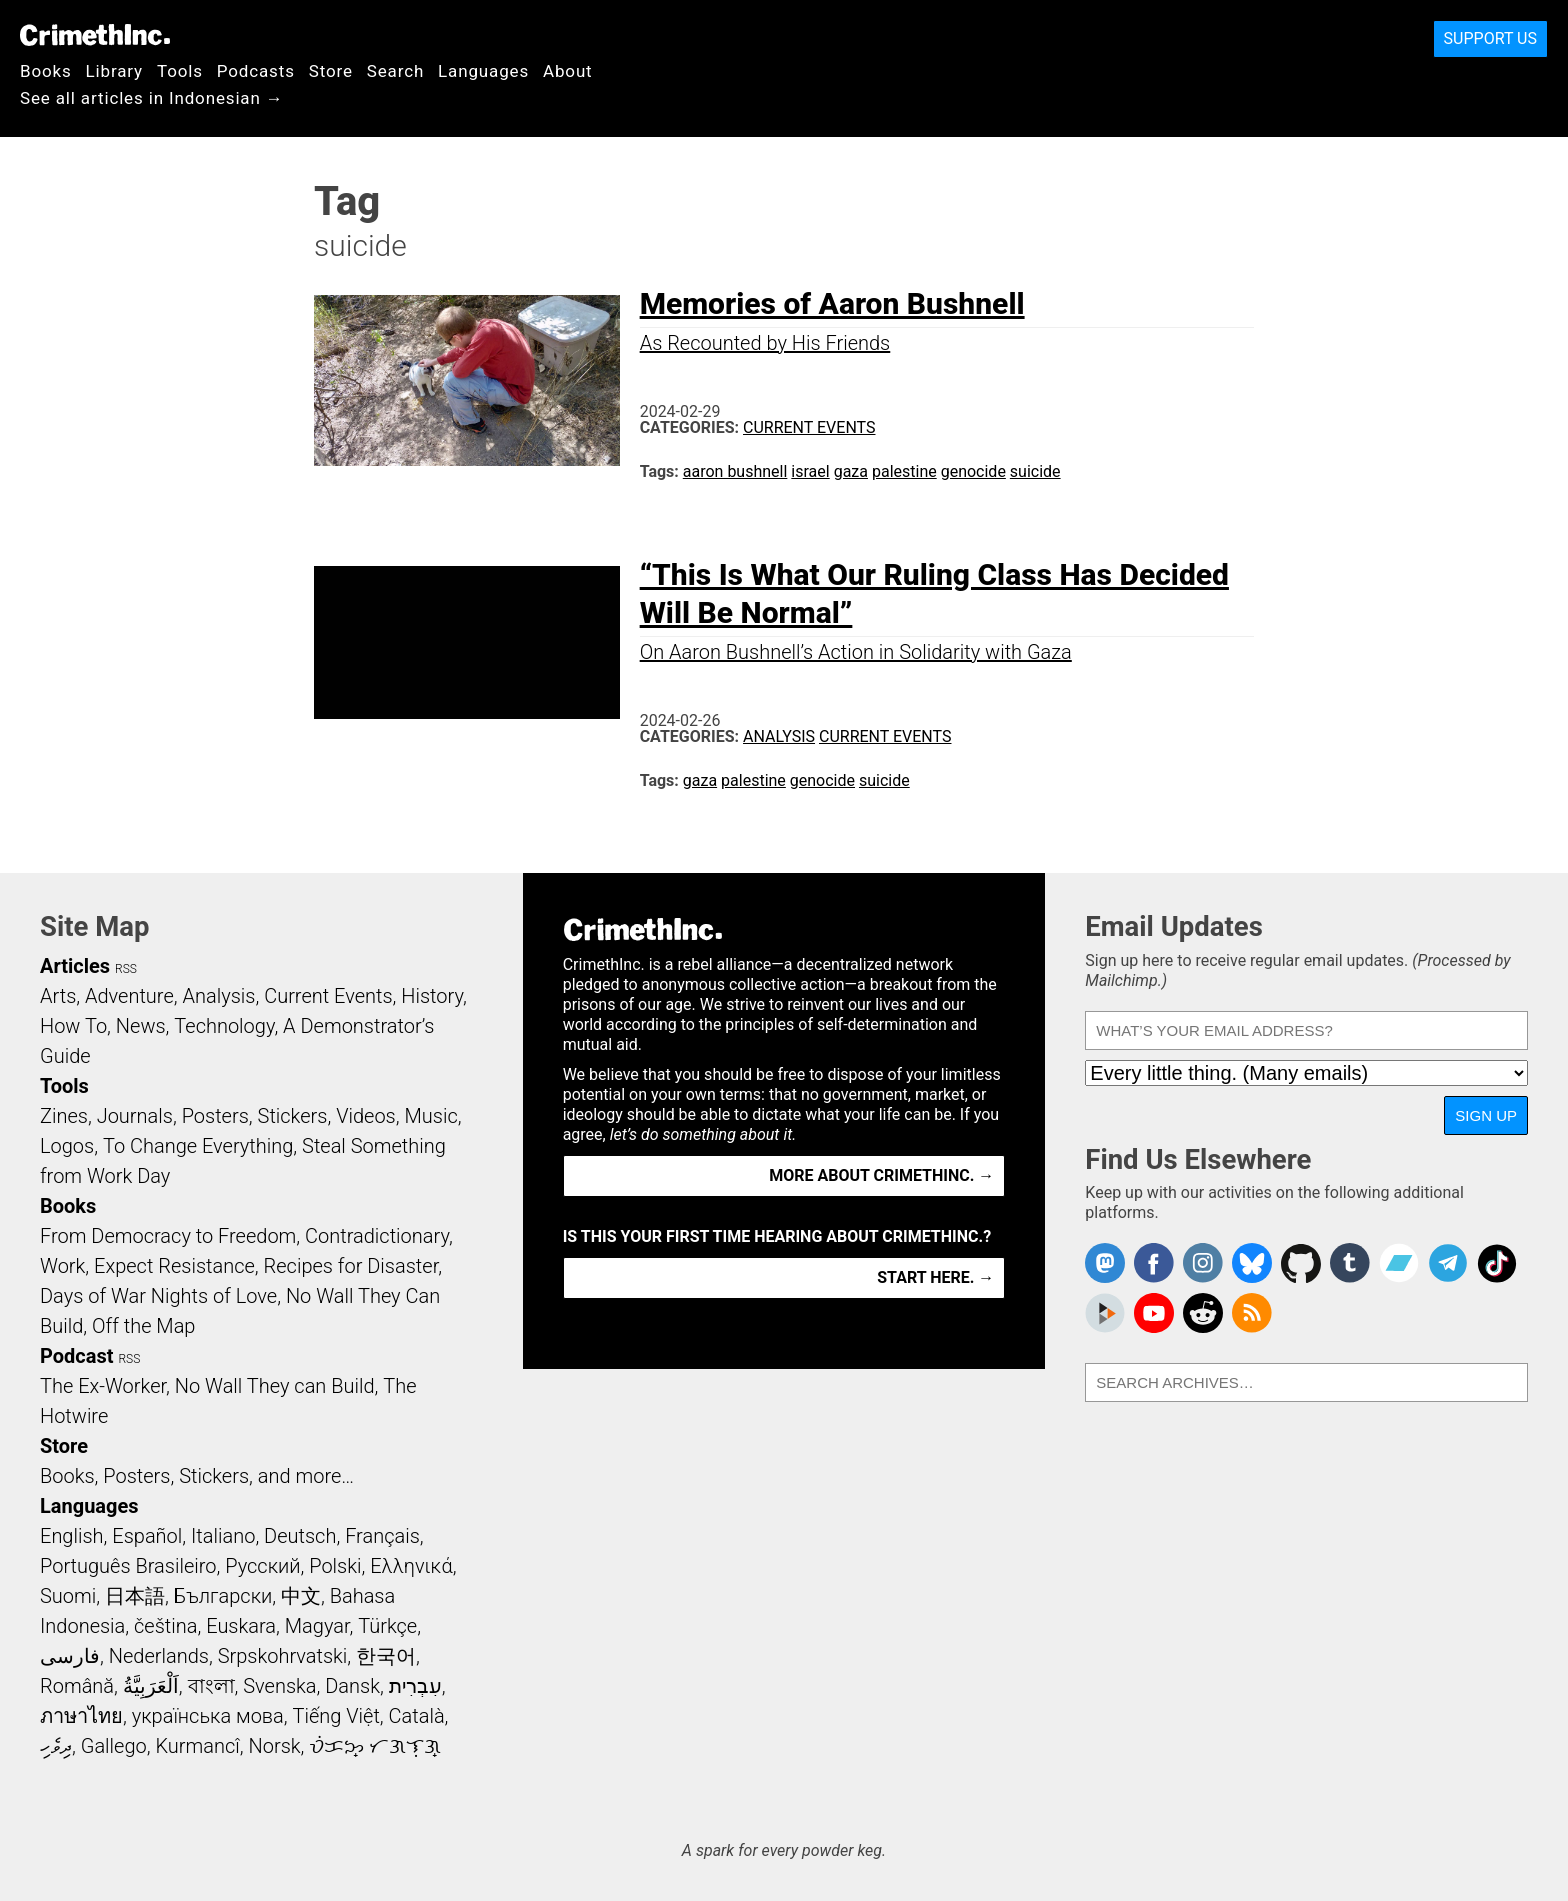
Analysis (779, 736)
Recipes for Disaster (351, 1266)
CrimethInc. (95, 35)
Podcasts (256, 71)
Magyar (317, 1626)
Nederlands (159, 1656)
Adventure (129, 996)
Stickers (293, 1116)
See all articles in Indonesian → (152, 98)
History (432, 996)
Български (223, 1596)
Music (430, 1116)
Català (417, 1716)
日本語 (135, 1596)
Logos (67, 1146)
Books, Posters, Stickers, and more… (197, 1476)
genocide (973, 471)
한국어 (386, 1656)
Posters (215, 1116)
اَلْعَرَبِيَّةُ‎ (151, 1686)
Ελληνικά (411, 1566)
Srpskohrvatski (283, 1656)
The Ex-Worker (103, 1386)
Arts (58, 996)
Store (331, 71)
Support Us (1490, 38)
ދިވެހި (56, 1746)
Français (382, 1536)
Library (114, 71)
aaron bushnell (735, 471)
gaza (851, 471)
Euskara (241, 1626)
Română (77, 1686)
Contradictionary (377, 1236)
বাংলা (211, 1686)
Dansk (352, 1686)
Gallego (114, 1746)
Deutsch (300, 1536)
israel (810, 471)
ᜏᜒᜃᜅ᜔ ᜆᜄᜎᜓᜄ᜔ (375, 1746)
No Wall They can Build (275, 1386)
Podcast (76, 1356)
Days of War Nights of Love (158, 1296)
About (568, 71)
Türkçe (387, 1626)
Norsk (275, 1746)
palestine (904, 471)
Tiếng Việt (335, 1716)
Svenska (279, 1686)
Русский (262, 1566)
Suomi (68, 1596)
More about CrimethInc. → (881, 1175)
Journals (135, 1116)
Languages (483, 71)
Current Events (809, 427)
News (141, 1026)
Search (395, 71)
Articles (75, 966)
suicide (1035, 471)
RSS (126, 969)
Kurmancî (197, 1746)
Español (147, 1536)
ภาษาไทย (81, 1716)
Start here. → (935, 1277)
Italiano (223, 1536)
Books (46, 71)
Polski (335, 1566)
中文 (301, 1596)
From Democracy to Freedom (168, 1236)
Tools (180, 71)
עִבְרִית (415, 1686)
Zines (64, 1116)
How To (73, 1026)
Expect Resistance (174, 1266)
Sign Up (1486, 1115)
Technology (224, 1026)
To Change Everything (198, 1146)
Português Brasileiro (128, 1566)
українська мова (208, 1716)
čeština (165, 1626)
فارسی (70, 1656)
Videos (366, 1116)
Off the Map (143, 1326)
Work (62, 1266)
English (72, 1536)
